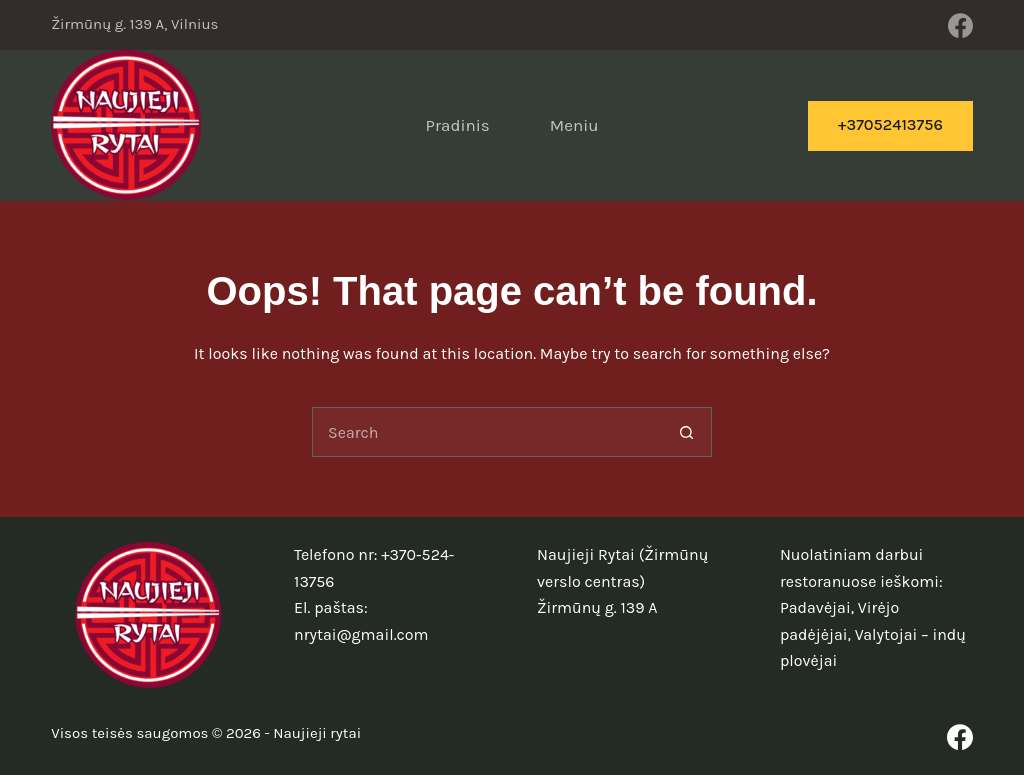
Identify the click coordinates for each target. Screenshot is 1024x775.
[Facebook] (960, 25)
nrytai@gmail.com (361, 634)
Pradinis (457, 125)
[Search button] (687, 432)
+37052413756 (890, 124)
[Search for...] (487, 432)
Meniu (574, 125)
